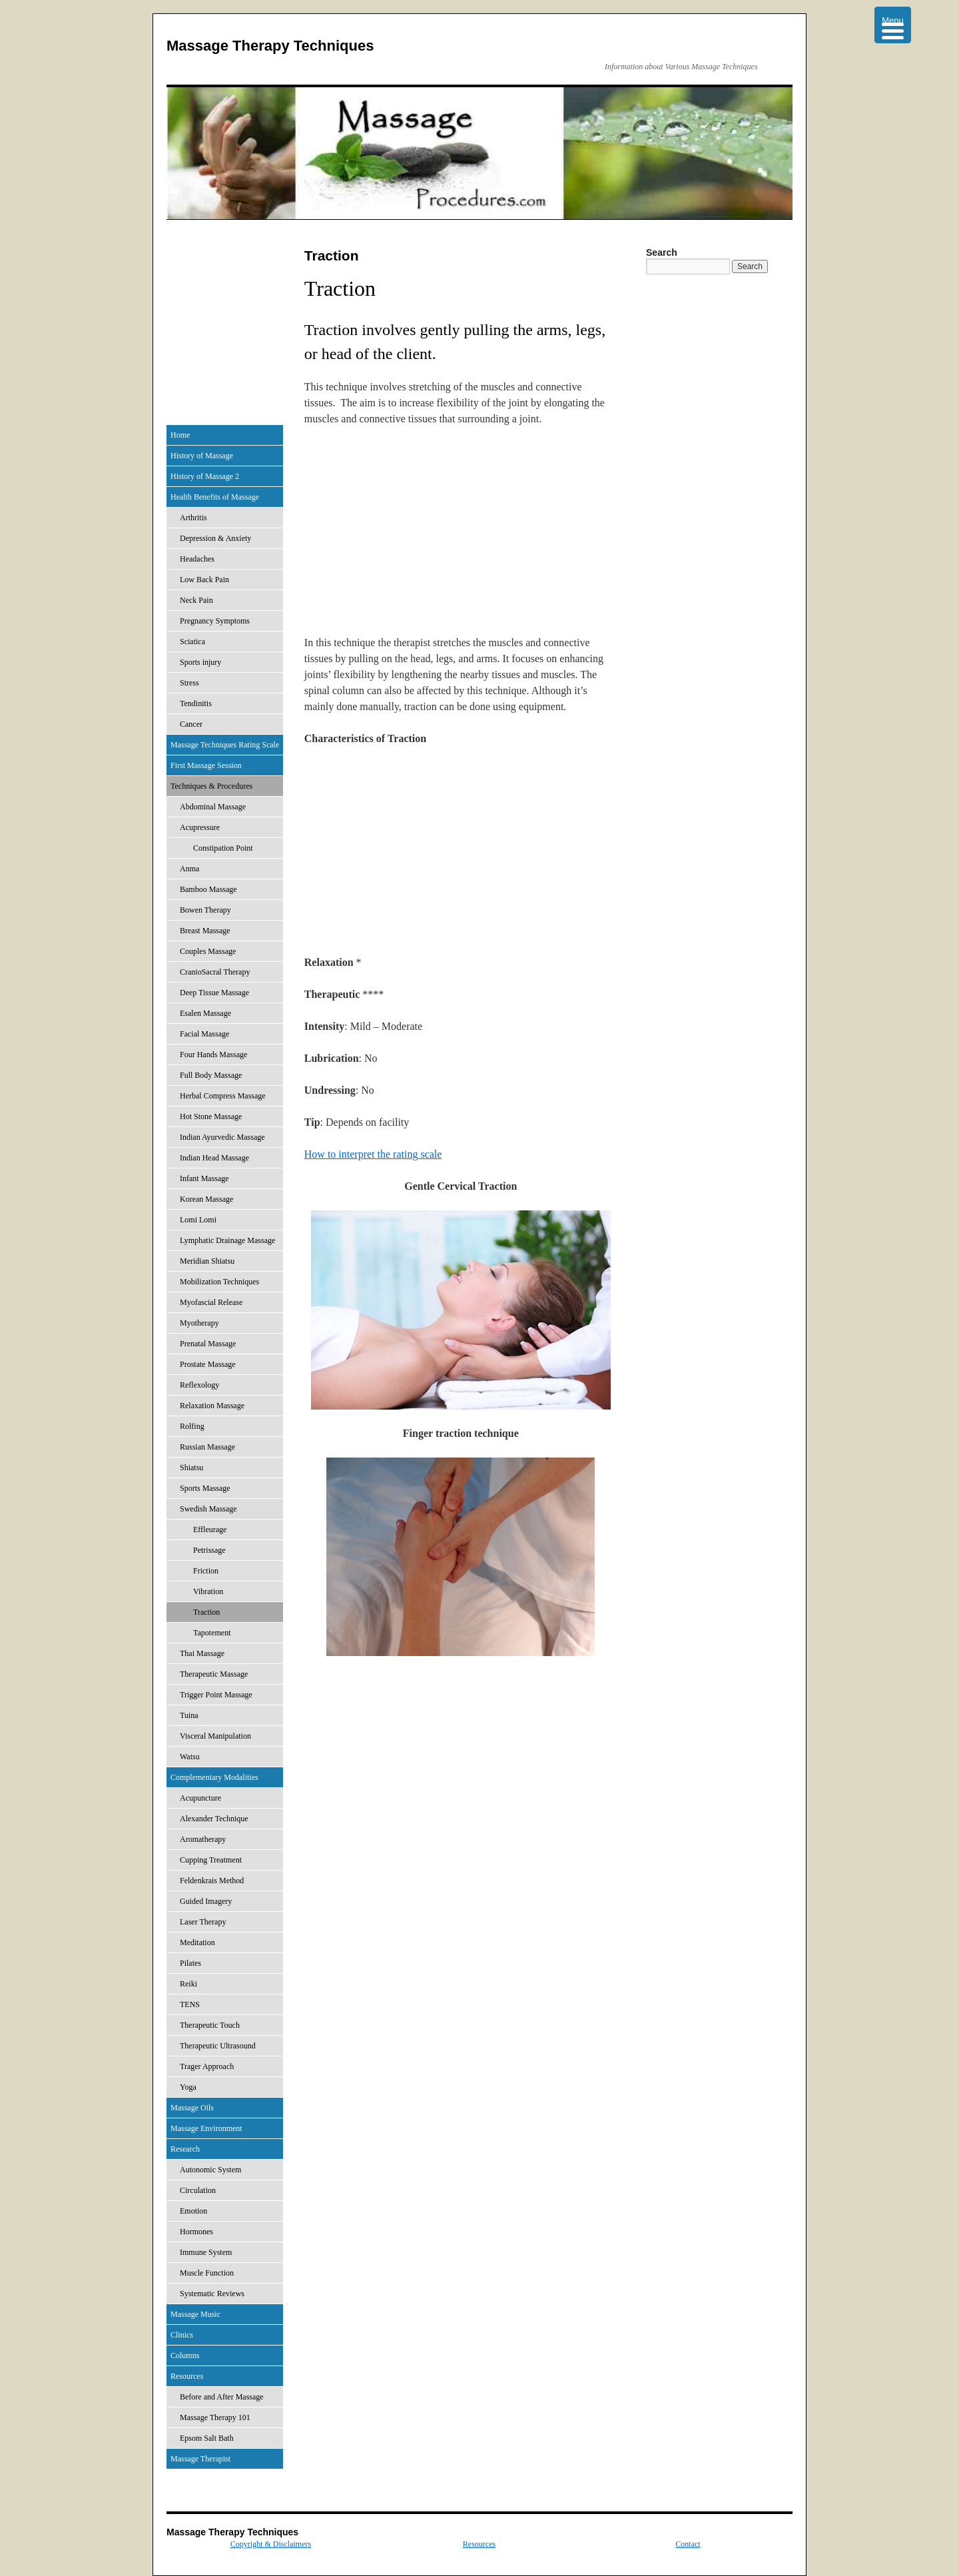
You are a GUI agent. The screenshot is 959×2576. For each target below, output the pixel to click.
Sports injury (200, 662)
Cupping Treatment (211, 1860)
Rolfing (192, 1426)
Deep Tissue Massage (214, 992)
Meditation (197, 1942)
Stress (189, 682)
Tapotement (211, 1632)
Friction (205, 1570)
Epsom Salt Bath (207, 2438)
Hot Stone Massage (211, 1116)
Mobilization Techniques (219, 1281)
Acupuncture (200, 1798)
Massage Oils (192, 2107)
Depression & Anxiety (215, 538)
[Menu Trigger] (892, 25)
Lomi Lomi (198, 1219)
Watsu (190, 1756)
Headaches (197, 559)
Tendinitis (196, 703)
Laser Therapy (203, 1922)
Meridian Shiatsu (207, 1261)
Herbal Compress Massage (223, 1095)
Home (180, 435)
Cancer (191, 724)
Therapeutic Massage (214, 1674)
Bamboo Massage (208, 889)
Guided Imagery (206, 1901)
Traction (206, 1612)
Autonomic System (210, 2169)
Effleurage (209, 1529)
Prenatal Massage (208, 1343)
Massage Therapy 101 (215, 2417)
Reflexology (199, 1385)
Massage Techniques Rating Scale (224, 744)
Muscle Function (207, 2273)
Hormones (196, 2231)
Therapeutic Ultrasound (218, 2045)
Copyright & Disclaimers (270, 2544)
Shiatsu (191, 1467)
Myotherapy (199, 1323)
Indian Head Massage (214, 1157)
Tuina (189, 1715)
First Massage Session (206, 765)
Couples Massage (208, 951)
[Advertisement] (460, 536)
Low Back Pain (204, 579)
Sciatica (192, 641)
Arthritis (193, 517)
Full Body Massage (211, 1075)
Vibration (208, 1591)
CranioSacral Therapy (215, 972)
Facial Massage (204, 1034)
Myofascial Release (211, 1302)
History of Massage (201, 455)
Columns (184, 2355)
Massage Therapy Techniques (270, 45)
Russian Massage (207, 1447)
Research (185, 2149)
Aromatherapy (203, 1839)
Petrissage (209, 1550)
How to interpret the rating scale (373, 1154)
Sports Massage (205, 1488)
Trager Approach (207, 2066)
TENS (190, 2004)
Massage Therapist (200, 2458)
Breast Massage (205, 930)
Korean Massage (206, 1199)
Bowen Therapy (205, 910)
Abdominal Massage (213, 806)
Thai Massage (202, 1653)
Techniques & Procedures (211, 786)
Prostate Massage (208, 1364)
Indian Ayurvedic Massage (222, 1137)
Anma (189, 868)
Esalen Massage (205, 1013)
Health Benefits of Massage (214, 497)
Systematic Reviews (212, 2293)
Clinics (181, 2335)
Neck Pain (196, 600)
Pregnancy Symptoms (215, 621)
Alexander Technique (214, 1818)
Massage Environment (206, 2128)
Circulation (198, 2190)
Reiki (188, 1983)
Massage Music (195, 2314)
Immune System (206, 2252)
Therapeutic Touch (210, 2025)
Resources (186, 2376)
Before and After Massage (222, 2396)
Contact (687, 2544)
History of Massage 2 (204, 476)
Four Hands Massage (213, 1054)
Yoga (188, 2087)
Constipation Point (223, 848)
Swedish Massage (208, 1508)
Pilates (190, 1963)
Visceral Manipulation (215, 1736)
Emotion (193, 2211)
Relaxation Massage (212, 1405)
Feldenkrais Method (212, 1880)
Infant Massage (204, 1178)
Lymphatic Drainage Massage (227, 1240)
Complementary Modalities (214, 1777)
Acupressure (200, 827)
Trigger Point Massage (216, 1694)
